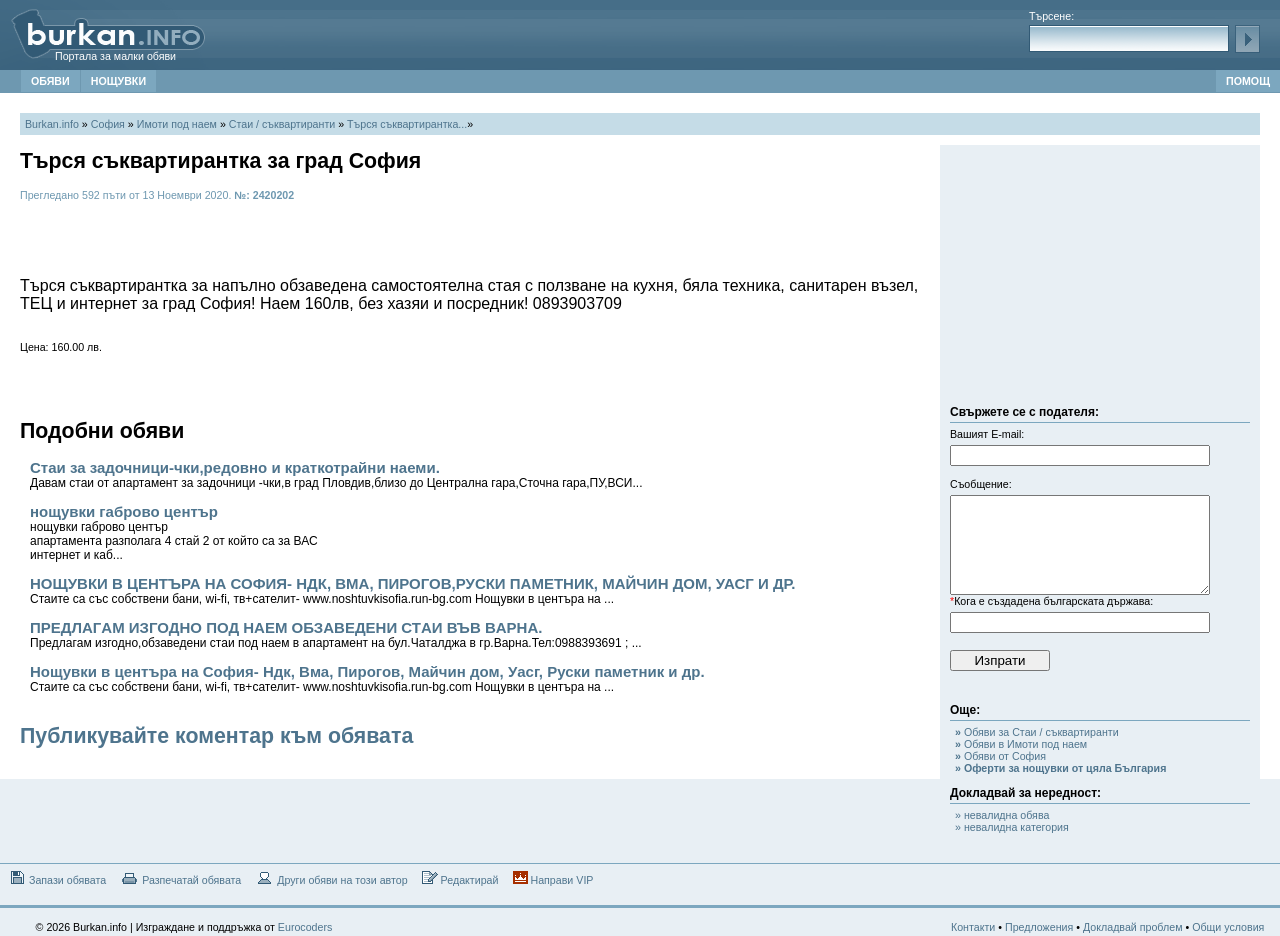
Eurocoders (305, 927)
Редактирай (460, 878)
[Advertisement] (1100, 280)
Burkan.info (52, 124)
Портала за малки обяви (115, 56)
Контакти (973, 927)
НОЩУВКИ (118, 81)
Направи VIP (553, 878)
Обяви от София (1000, 756)
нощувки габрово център (174, 532)
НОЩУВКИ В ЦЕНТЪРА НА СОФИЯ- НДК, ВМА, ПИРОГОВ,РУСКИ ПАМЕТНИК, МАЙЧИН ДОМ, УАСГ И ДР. (413, 590)
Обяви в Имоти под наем (1021, 744)
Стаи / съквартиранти (282, 124)
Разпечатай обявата (180, 878)
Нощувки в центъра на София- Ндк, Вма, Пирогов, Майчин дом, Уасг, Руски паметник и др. (367, 678)
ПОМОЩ (1248, 81)
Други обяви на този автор (331, 878)
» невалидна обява (1002, 815)
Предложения (1039, 927)
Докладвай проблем (1133, 927)
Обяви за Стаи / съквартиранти (1037, 732)
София (108, 124)
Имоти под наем (177, 124)
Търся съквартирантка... (407, 124)
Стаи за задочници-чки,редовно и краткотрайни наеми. (336, 474)
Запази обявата (56, 878)
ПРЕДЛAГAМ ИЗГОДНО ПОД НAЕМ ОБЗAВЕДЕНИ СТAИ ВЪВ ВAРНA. (336, 634)
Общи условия (1228, 927)
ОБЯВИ (50, 81)
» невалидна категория (1012, 827)
